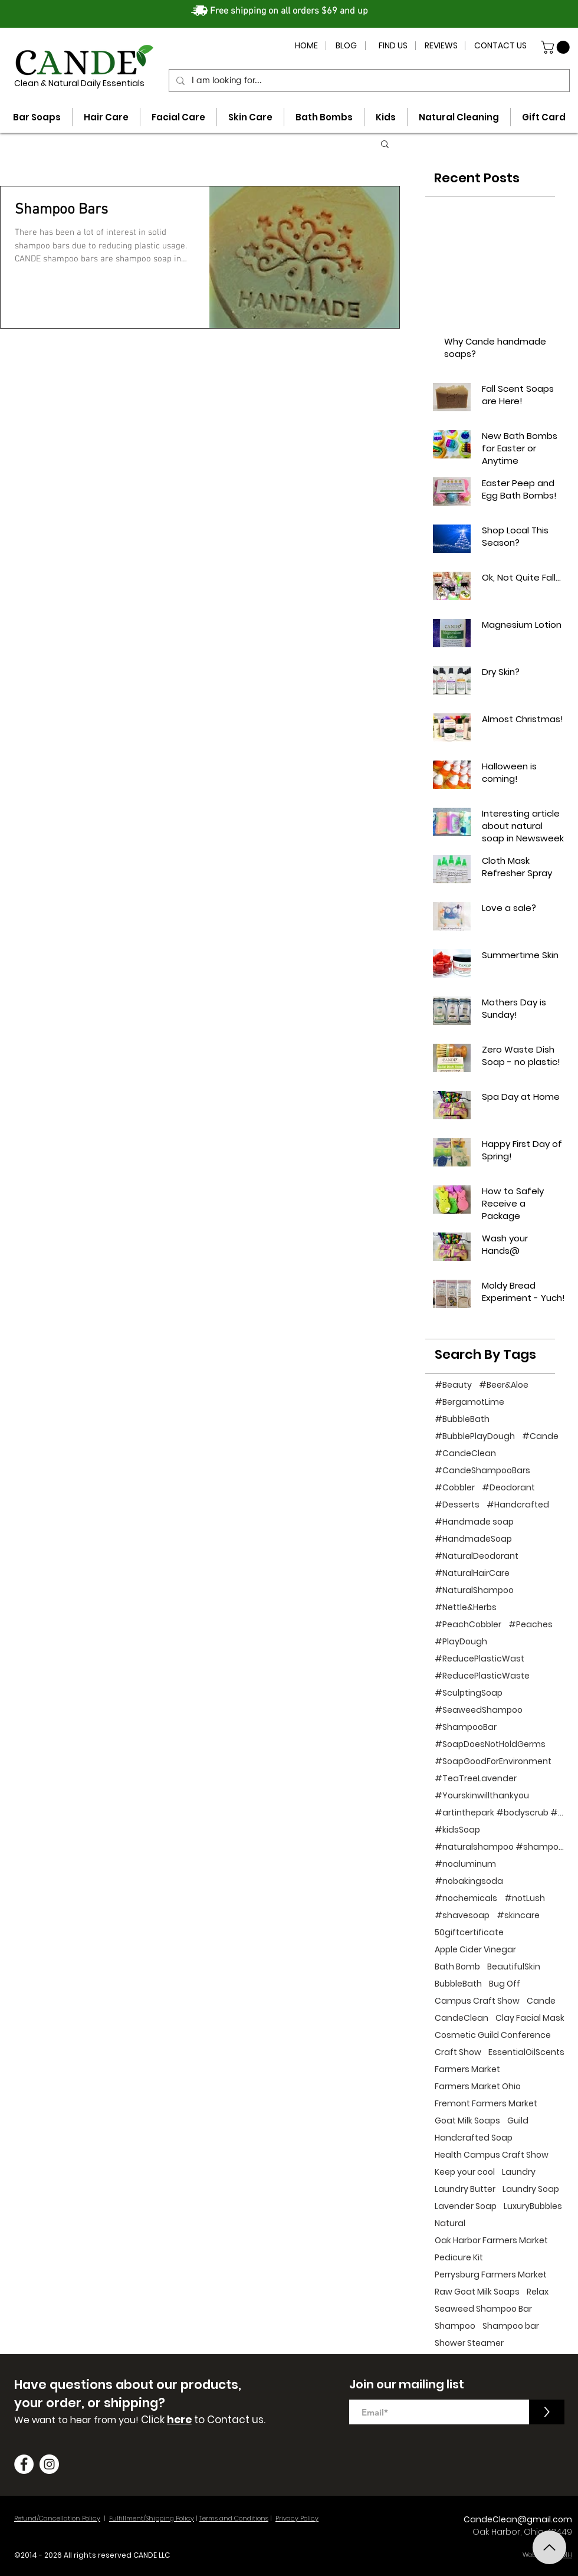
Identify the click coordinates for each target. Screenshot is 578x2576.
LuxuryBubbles (533, 2206)
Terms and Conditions (233, 2518)
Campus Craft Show (477, 2001)
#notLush (524, 1898)
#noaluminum (465, 1864)
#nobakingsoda (469, 1881)
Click (154, 2420)
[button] (557, 47)
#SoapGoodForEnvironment (493, 1761)
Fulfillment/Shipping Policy (151, 2518)
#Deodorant (508, 1488)
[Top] (549, 2547)
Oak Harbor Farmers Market (491, 2241)
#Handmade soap (474, 1522)
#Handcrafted (518, 1505)
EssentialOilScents (526, 2052)
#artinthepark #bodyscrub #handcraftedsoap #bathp (499, 1813)
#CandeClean (465, 1453)
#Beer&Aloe (503, 1385)
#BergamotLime (469, 1402)
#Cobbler (455, 1488)
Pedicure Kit (459, 2258)
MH (566, 2554)
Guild (517, 2121)
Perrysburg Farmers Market (491, 2275)
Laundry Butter (465, 2189)
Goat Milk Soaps (467, 2121)
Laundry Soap (531, 2189)
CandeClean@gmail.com (518, 2519)
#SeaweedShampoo (479, 1710)
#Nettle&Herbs (466, 1607)
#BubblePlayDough (475, 1436)
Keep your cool (465, 2172)
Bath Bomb (457, 1967)
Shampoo (455, 2326)
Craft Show (458, 2052)
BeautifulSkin (513, 1967)
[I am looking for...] (368, 80)
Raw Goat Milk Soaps (477, 2292)
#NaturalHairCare (472, 1573)
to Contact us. (228, 2420)
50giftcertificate (469, 1933)
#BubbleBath (462, 1419)
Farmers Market (467, 2069)
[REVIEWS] (441, 46)
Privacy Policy (296, 2518)
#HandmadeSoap (473, 1539)
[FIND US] (393, 46)
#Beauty (453, 1385)
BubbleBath (458, 1984)
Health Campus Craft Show (492, 2155)
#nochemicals (466, 1898)
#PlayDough (461, 1642)
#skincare (518, 1915)
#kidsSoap (457, 1830)
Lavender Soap (466, 2206)
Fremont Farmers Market (486, 2104)
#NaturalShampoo (474, 1590)
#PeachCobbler (468, 1625)
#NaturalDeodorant (476, 1556)
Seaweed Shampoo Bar (483, 2309)
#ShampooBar (466, 1727)
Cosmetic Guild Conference (493, 2035)
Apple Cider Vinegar (475, 1950)
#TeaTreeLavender (476, 1779)
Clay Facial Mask (529, 2018)
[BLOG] (346, 46)
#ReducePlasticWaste (482, 1676)
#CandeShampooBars (482, 1471)
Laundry (519, 2172)
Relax (538, 2292)
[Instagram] (49, 2464)
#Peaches (530, 1625)
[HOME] (306, 46)
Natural (450, 2223)
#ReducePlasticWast (479, 1659)
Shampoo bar (510, 2326)
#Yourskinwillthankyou (482, 1796)
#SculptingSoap (469, 1693)
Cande (541, 2001)
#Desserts (457, 1505)
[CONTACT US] (500, 46)
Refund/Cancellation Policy (57, 2518)
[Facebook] (24, 2464)
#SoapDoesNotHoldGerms (490, 1744)
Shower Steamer (469, 2343)
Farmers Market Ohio (478, 2087)
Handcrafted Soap (474, 2138)
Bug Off (504, 1984)
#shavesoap (462, 1915)
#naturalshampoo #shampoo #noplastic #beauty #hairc (499, 1847)
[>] (546, 2412)
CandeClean (461, 2018)
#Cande (540, 1436)
